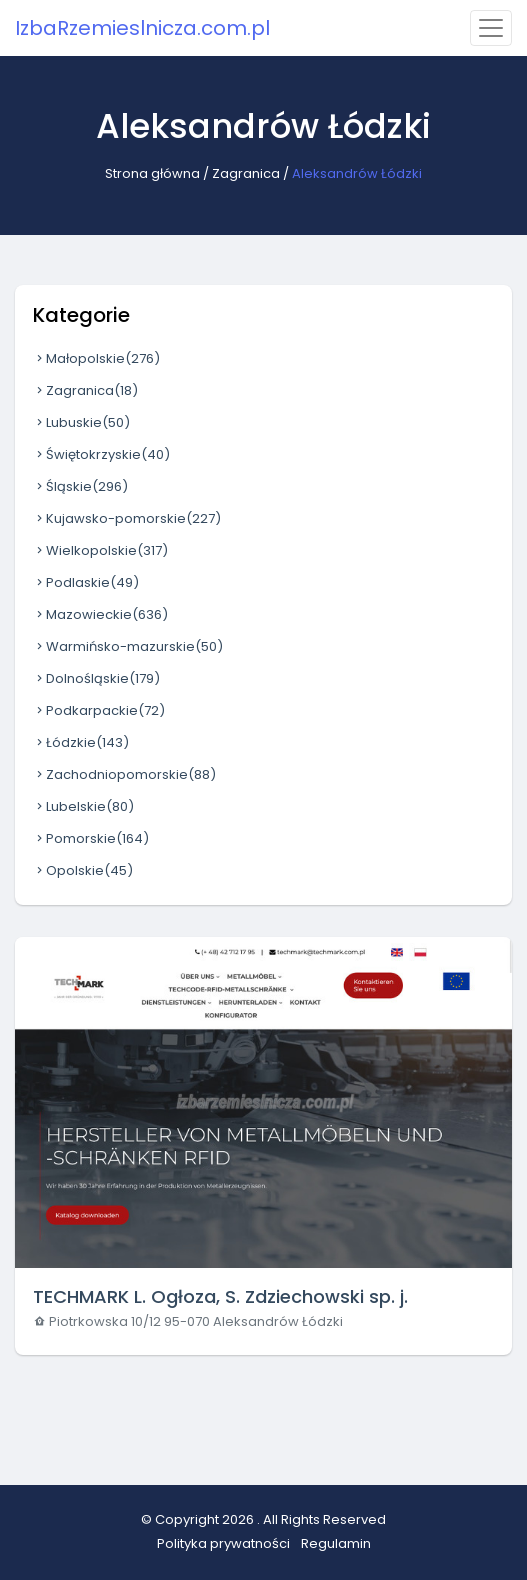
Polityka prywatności (223, 1543)
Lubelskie (83, 806)
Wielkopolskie (100, 550)
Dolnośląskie (96, 678)
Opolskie (83, 870)
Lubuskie (81, 422)
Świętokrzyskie (101, 454)
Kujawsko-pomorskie (127, 518)
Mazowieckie (100, 614)
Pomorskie (91, 838)
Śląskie (80, 486)
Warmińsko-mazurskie (128, 646)
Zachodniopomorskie (124, 774)
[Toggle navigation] (491, 28)
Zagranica (246, 173)
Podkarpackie (99, 710)
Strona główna (152, 173)
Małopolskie (96, 358)
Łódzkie (81, 742)
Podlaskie (86, 582)
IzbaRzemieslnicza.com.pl (142, 28)
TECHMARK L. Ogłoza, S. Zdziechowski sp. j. (220, 1296)
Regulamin (336, 1543)
